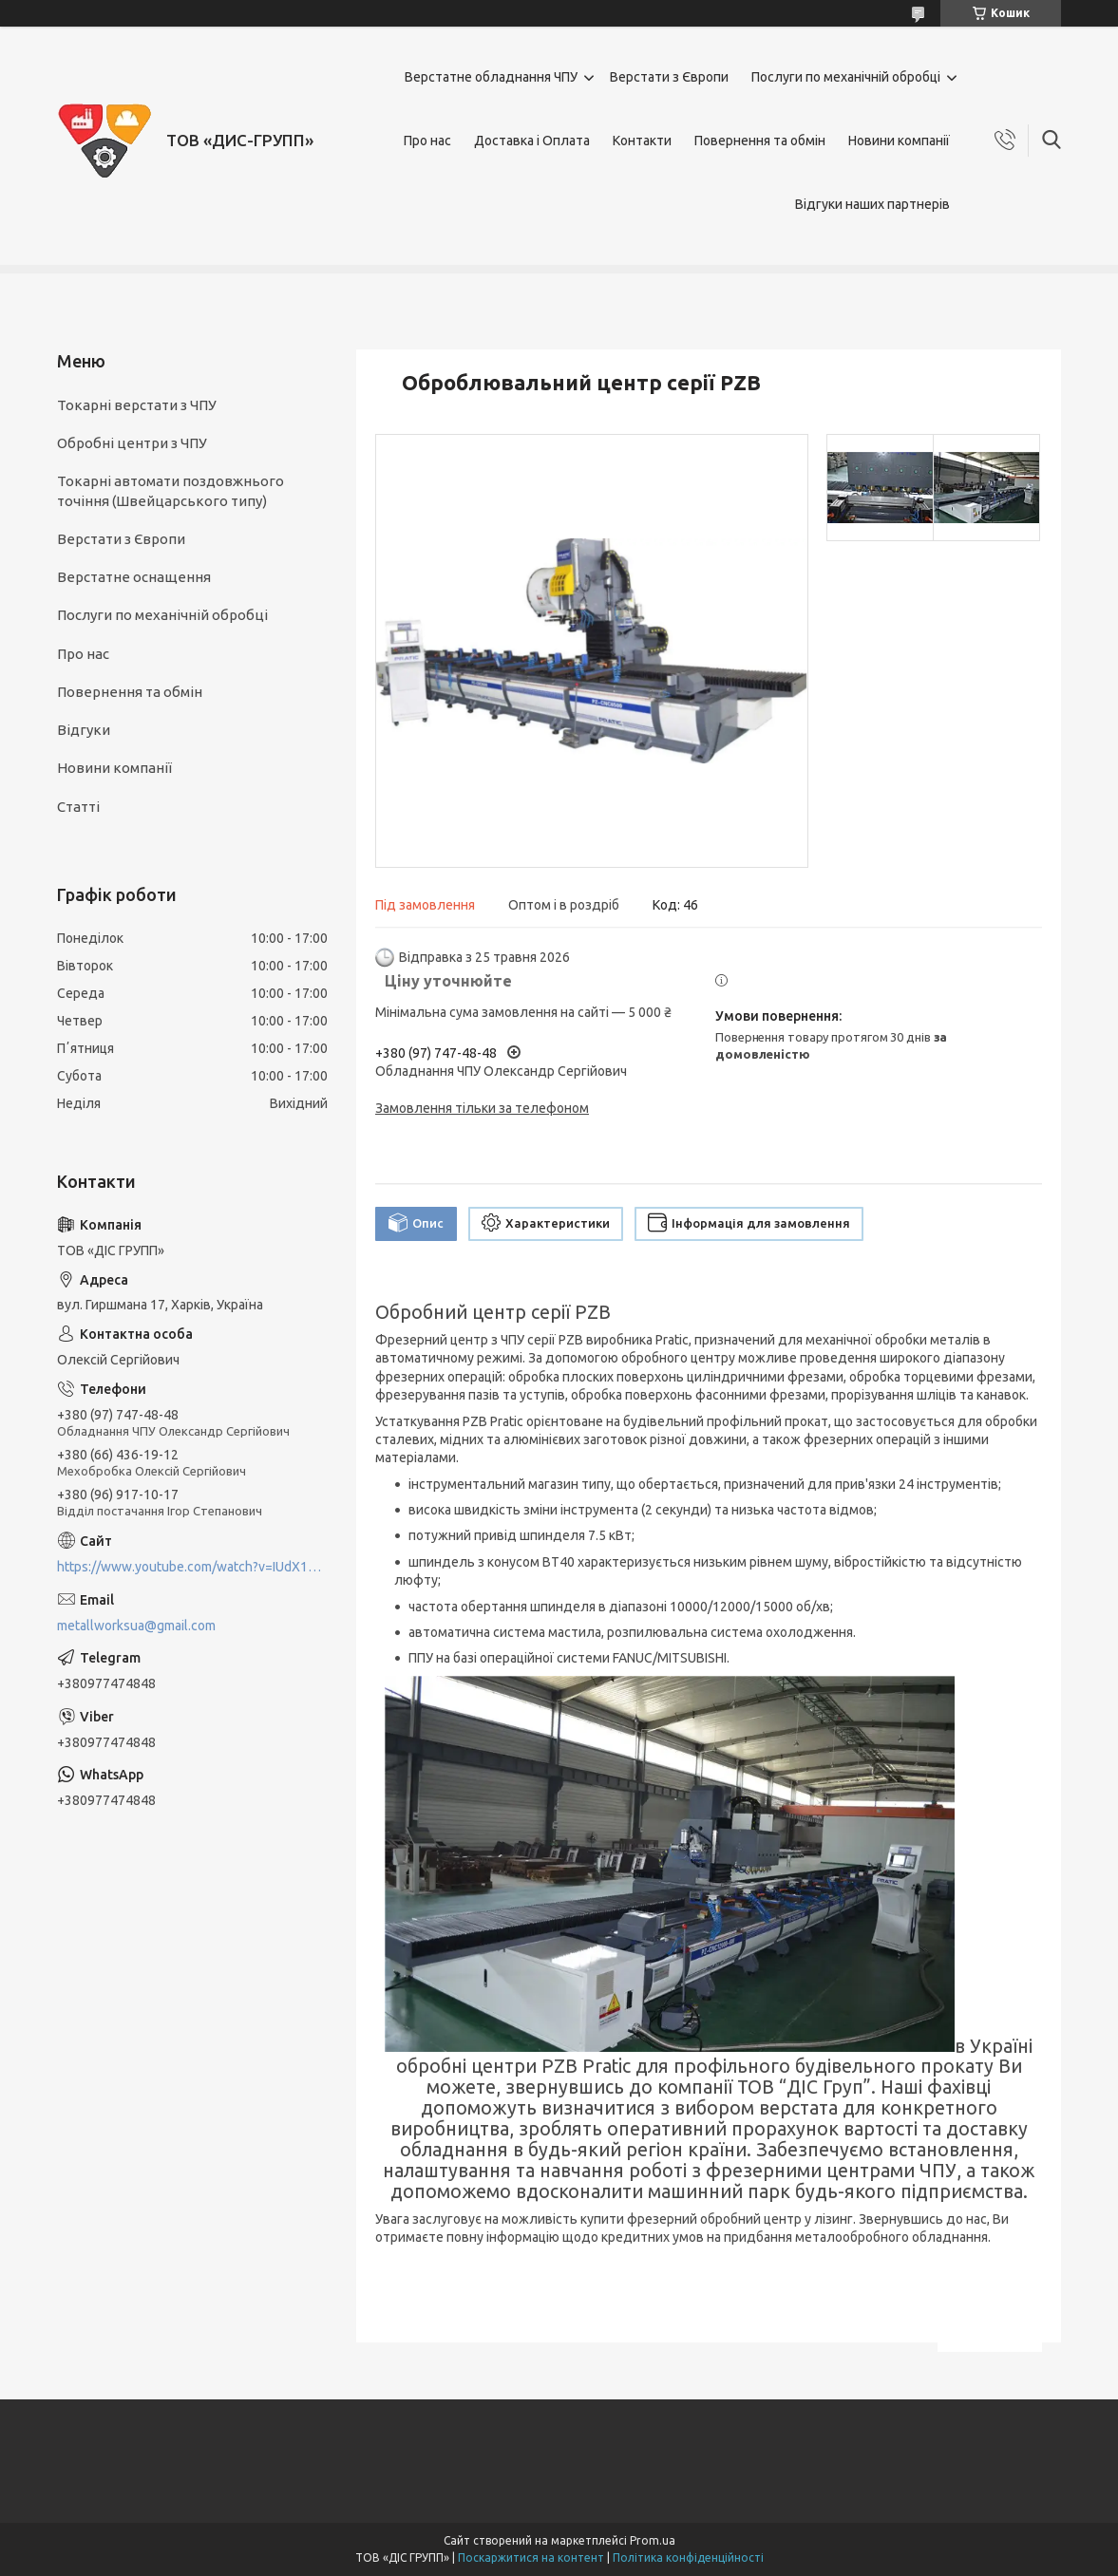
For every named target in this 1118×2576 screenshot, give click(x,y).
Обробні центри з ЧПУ (132, 443)
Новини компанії (899, 140)
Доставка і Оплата (532, 140)
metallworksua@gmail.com (136, 1625)
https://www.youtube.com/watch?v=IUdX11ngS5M (192, 1566)
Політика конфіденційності (688, 2557)
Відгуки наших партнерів (872, 204)
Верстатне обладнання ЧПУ (491, 77)
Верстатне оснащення (134, 577)
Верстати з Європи (669, 77)
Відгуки (83, 730)
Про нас (427, 140)
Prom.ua (652, 2540)
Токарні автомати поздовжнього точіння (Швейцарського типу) (170, 490)
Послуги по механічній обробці (845, 77)
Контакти (642, 140)
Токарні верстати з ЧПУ (137, 405)
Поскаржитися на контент (531, 2557)
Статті (78, 807)
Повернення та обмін (759, 140)
